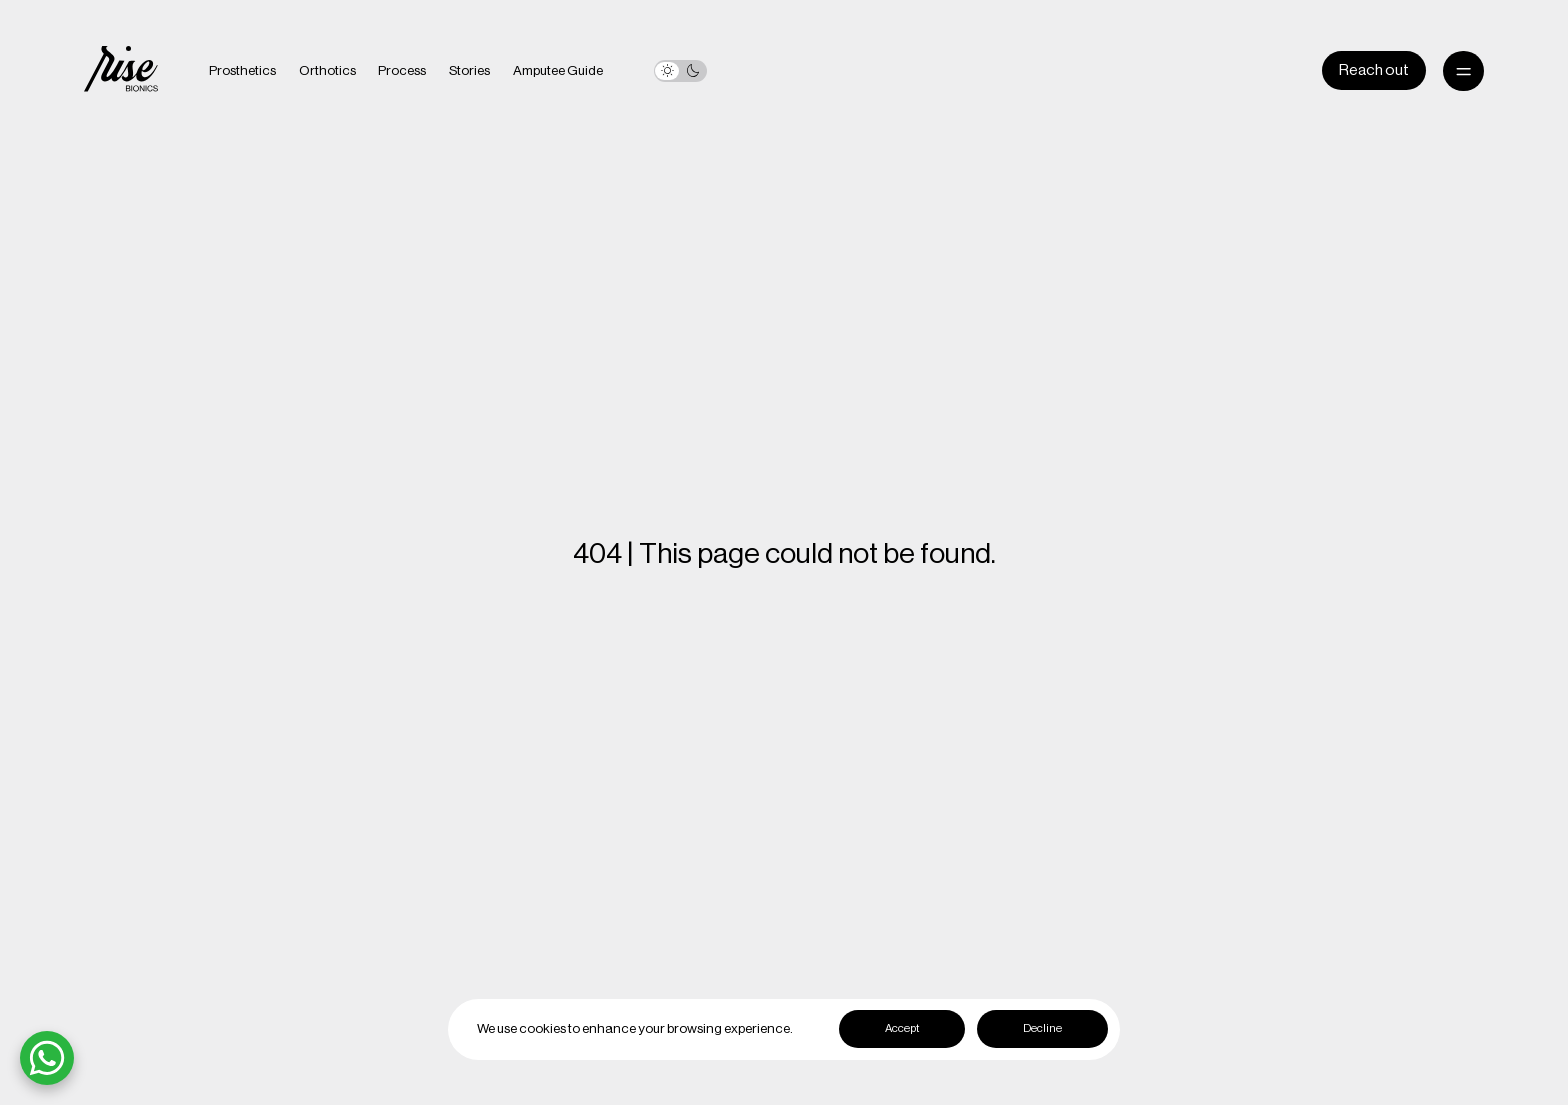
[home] (121, 71)
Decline (1042, 1028)
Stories (469, 71)
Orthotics (327, 71)
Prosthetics (242, 71)
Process (402, 71)
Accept (902, 1028)
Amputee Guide (558, 71)
